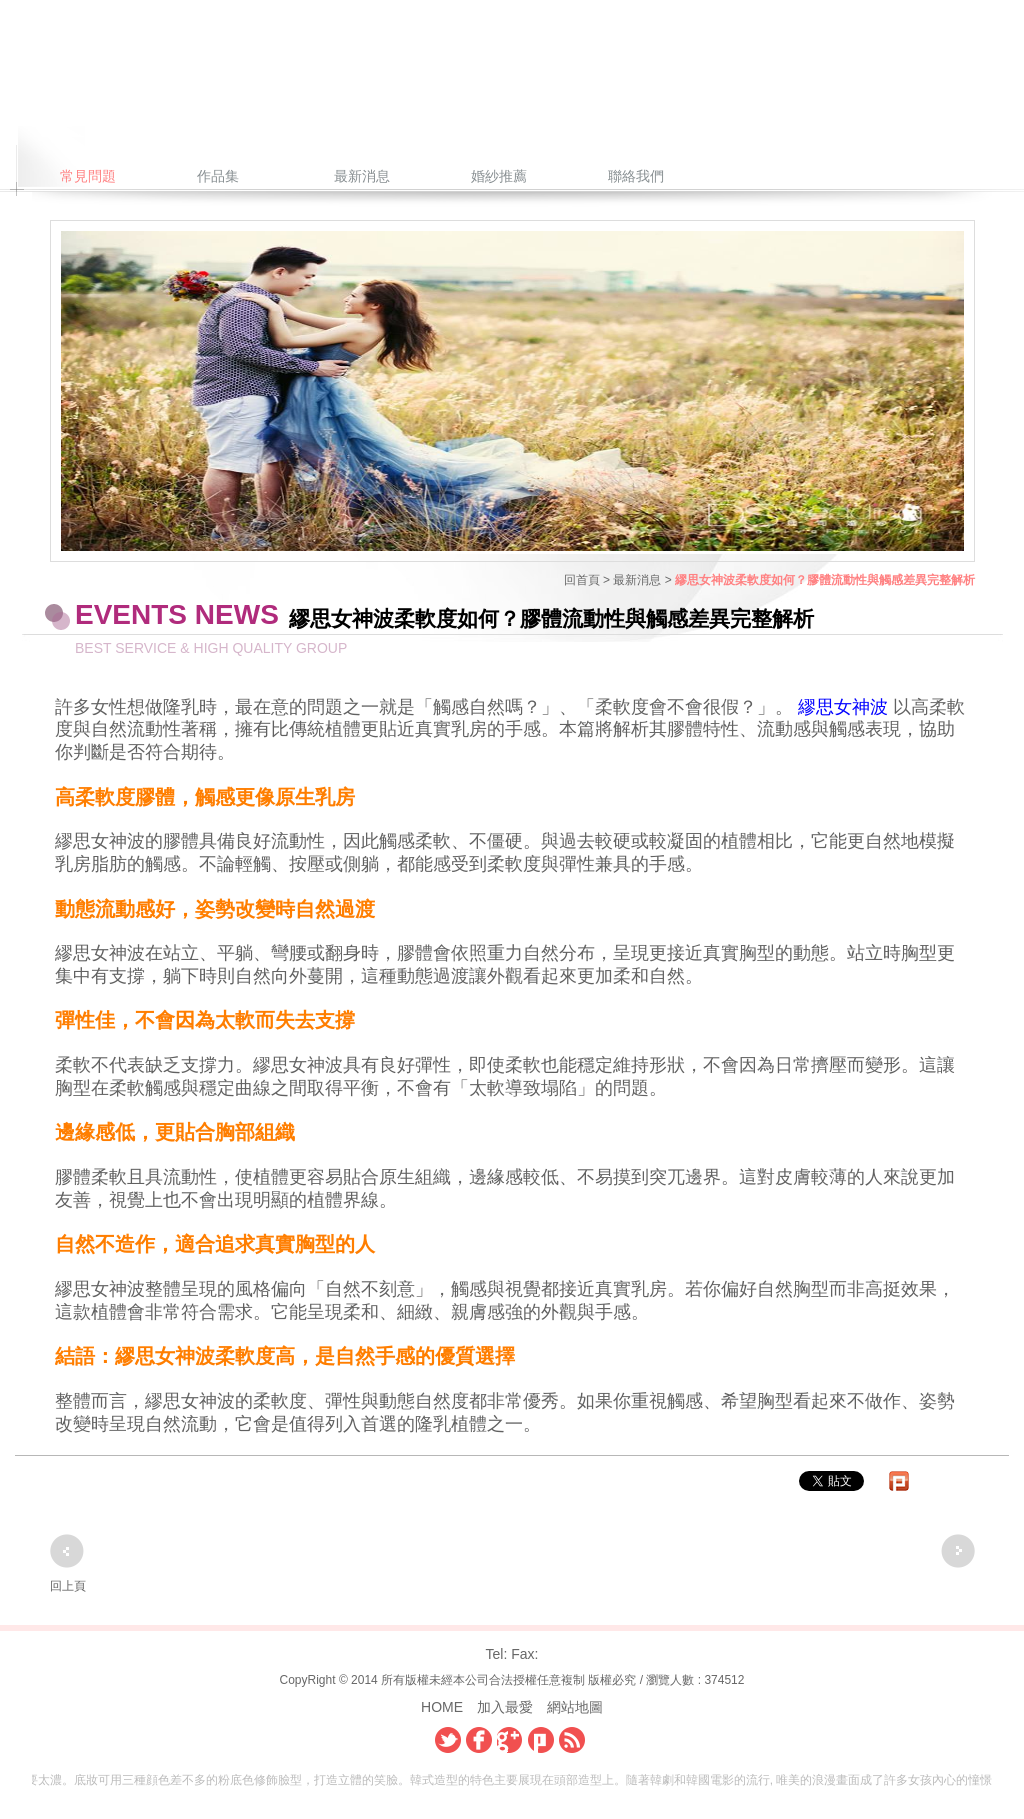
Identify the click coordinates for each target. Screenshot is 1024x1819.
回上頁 (68, 1586)
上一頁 (67, 1551)
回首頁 (582, 580)
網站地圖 (575, 1707)
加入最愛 (505, 1707)
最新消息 (362, 176)
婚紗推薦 (499, 176)
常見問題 (88, 176)
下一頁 (958, 1551)
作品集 (218, 176)
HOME (442, 1707)
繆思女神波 (843, 707)
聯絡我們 (636, 176)
